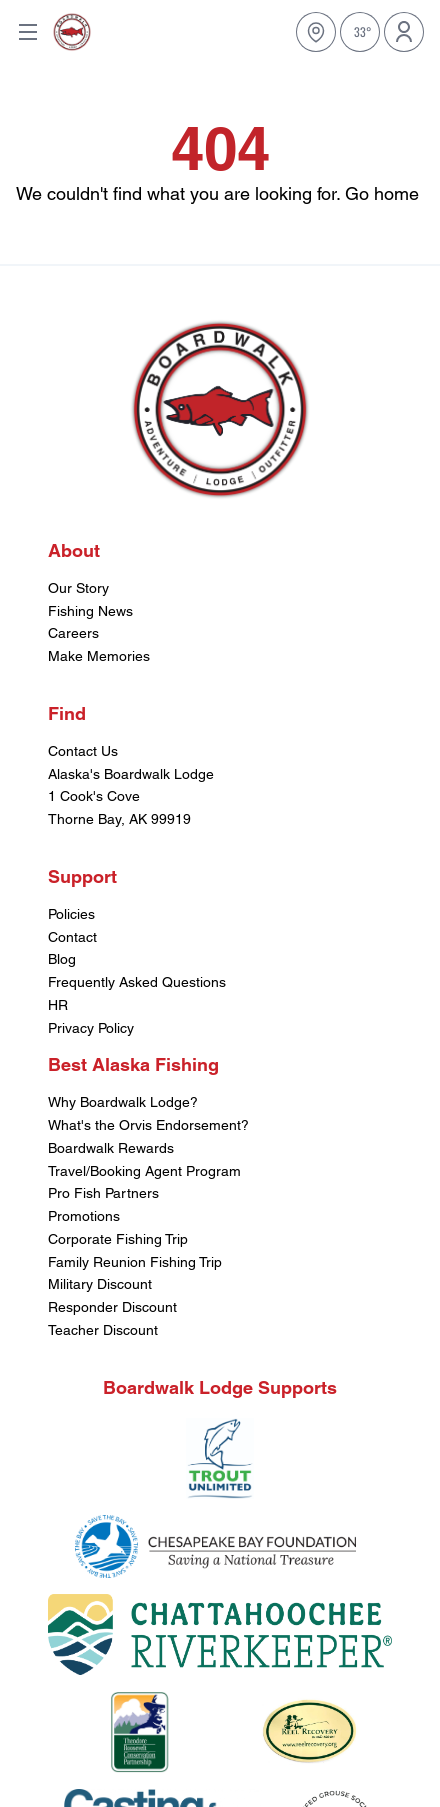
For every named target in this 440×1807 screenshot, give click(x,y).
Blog (62, 959)
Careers (73, 633)
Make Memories (99, 656)
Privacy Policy (91, 1028)
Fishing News (90, 611)
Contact (72, 937)
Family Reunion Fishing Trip (135, 1262)
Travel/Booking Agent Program (144, 1171)
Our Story (78, 588)
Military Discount (100, 1284)
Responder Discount (112, 1307)
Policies (71, 914)
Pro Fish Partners (103, 1193)
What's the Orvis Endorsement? (148, 1125)
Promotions (84, 1216)
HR (58, 1005)
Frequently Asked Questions (137, 982)
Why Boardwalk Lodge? (123, 1102)
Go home (382, 193)
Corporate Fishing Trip (118, 1239)
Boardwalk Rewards (111, 1148)
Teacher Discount (103, 1330)
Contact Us (83, 751)
